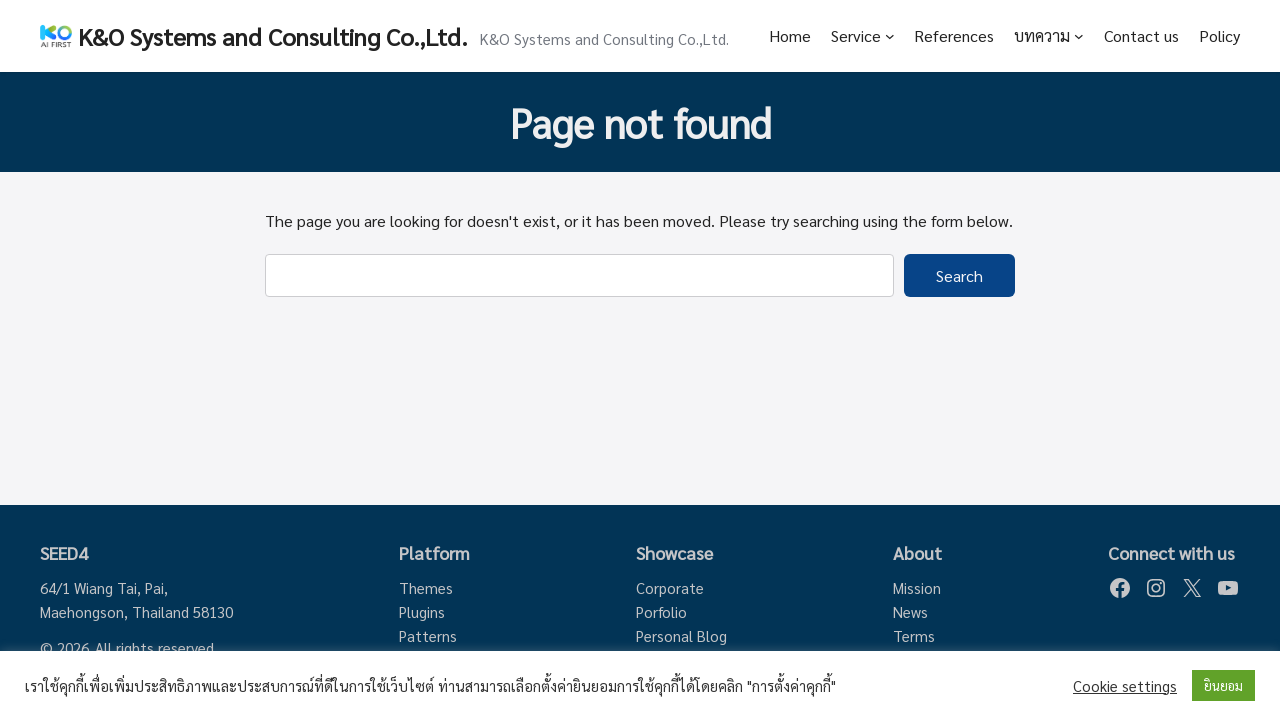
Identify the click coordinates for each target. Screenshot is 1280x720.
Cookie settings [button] (1125, 686)
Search (959, 275)
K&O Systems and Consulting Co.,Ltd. (273, 36)
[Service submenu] (890, 36)
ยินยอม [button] (1223, 685)
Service (856, 35)
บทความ (1042, 35)
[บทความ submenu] (1079, 36)
